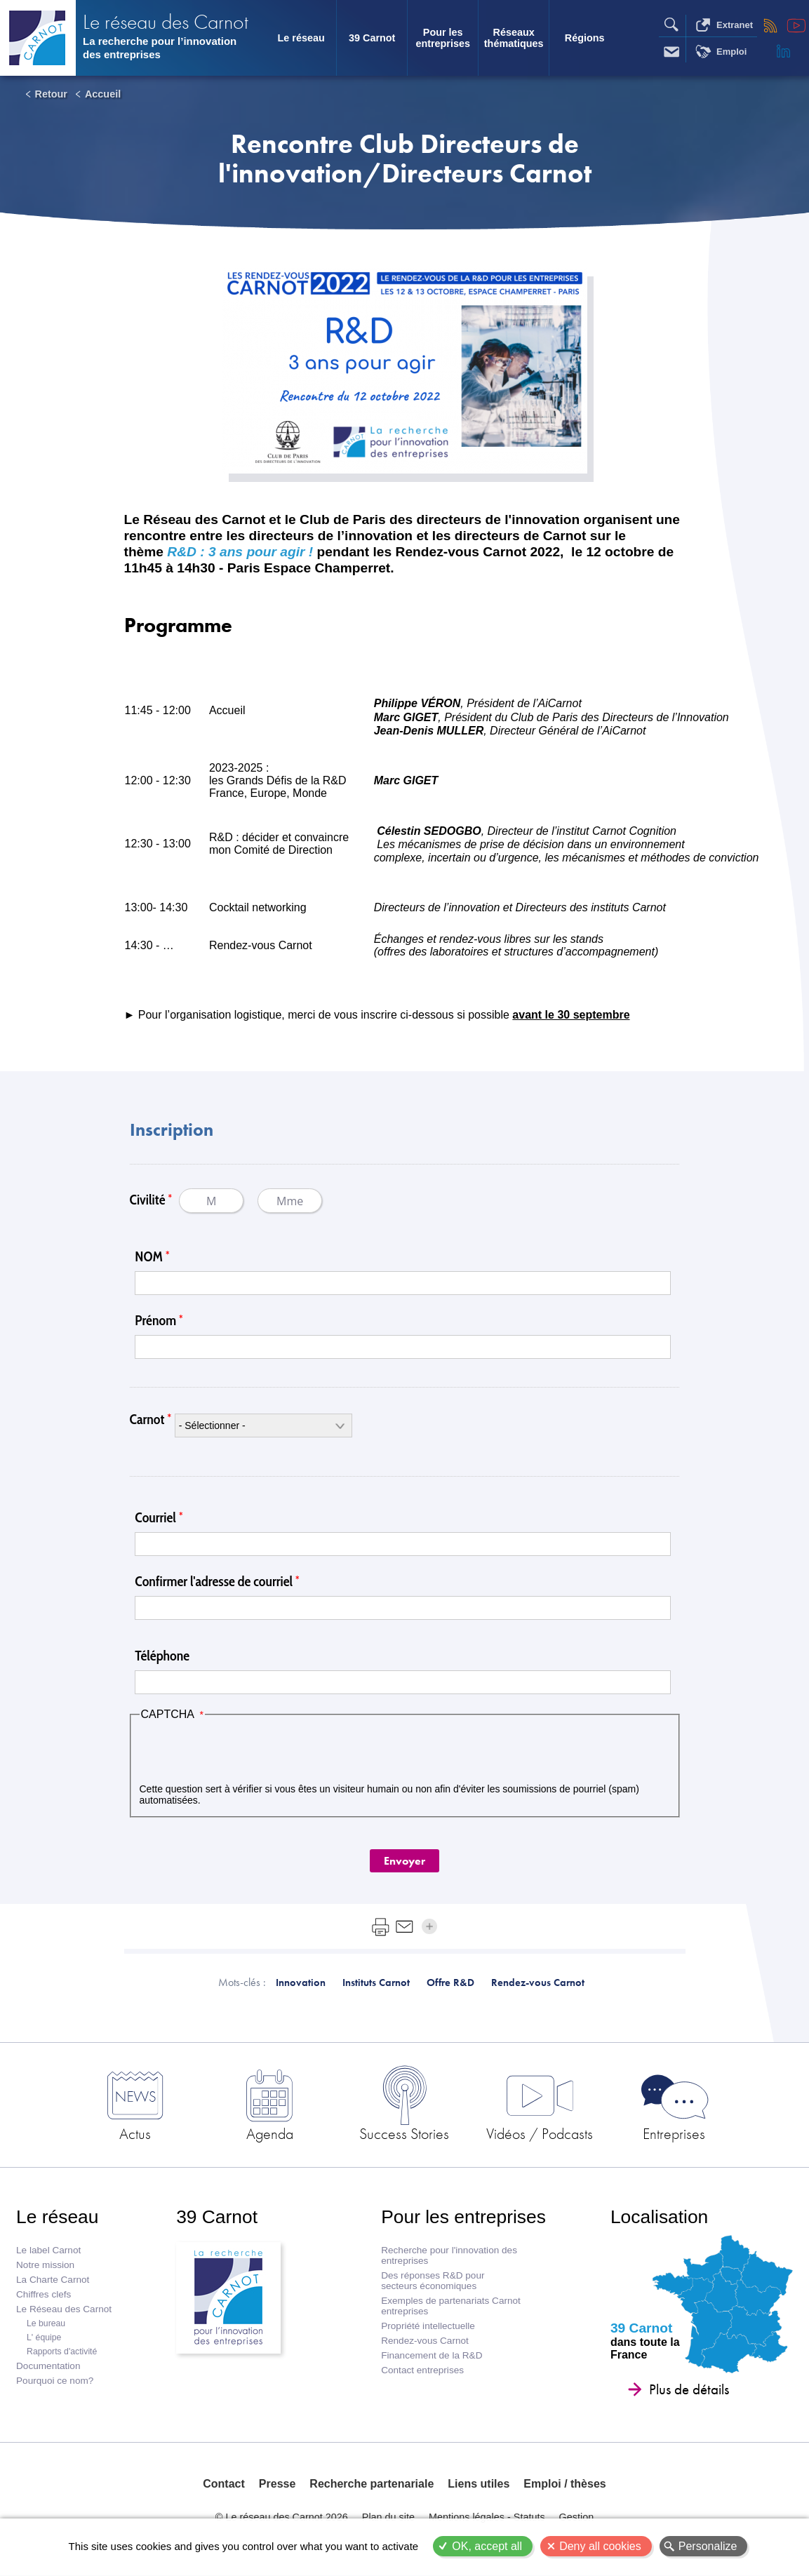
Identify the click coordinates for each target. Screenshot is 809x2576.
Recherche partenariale (371, 2484)
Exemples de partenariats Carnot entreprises (451, 2305)
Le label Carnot (48, 2250)
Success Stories (404, 2133)
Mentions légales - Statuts (487, 2517)
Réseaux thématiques (514, 38)
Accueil (103, 94)
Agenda (269, 2133)
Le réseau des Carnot (165, 21)
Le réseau (301, 37)
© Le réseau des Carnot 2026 (281, 2517)
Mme (289, 1201)
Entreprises (674, 2133)
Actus (135, 2133)
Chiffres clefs (43, 2294)
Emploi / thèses (564, 2484)
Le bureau (46, 2323)
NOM (149, 1256)
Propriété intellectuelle (428, 2326)
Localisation (659, 2216)
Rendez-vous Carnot (425, 2340)
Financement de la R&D (431, 2355)
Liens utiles (478, 2484)
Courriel (155, 1517)
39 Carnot (372, 37)
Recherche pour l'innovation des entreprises (449, 2255)
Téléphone (162, 1655)
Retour (51, 94)
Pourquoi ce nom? (54, 2380)
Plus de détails (689, 2389)
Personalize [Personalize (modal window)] (707, 2546)
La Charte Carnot (52, 2279)
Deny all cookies (600, 2546)
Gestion (576, 2517)
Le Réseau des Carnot (64, 2309)
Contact (224, 2484)
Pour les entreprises (442, 38)
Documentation (48, 2366)
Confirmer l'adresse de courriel (214, 1581)
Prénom (155, 1320)
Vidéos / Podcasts (539, 2133)
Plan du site (388, 2517)
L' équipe (44, 2337)
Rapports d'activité (62, 2351)
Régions (585, 37)
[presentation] (246, 1752)
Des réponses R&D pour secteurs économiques (432, 2280)
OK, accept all (487, 2546)
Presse (277, 2484)
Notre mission (45, 2265)
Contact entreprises (422, 2370)
